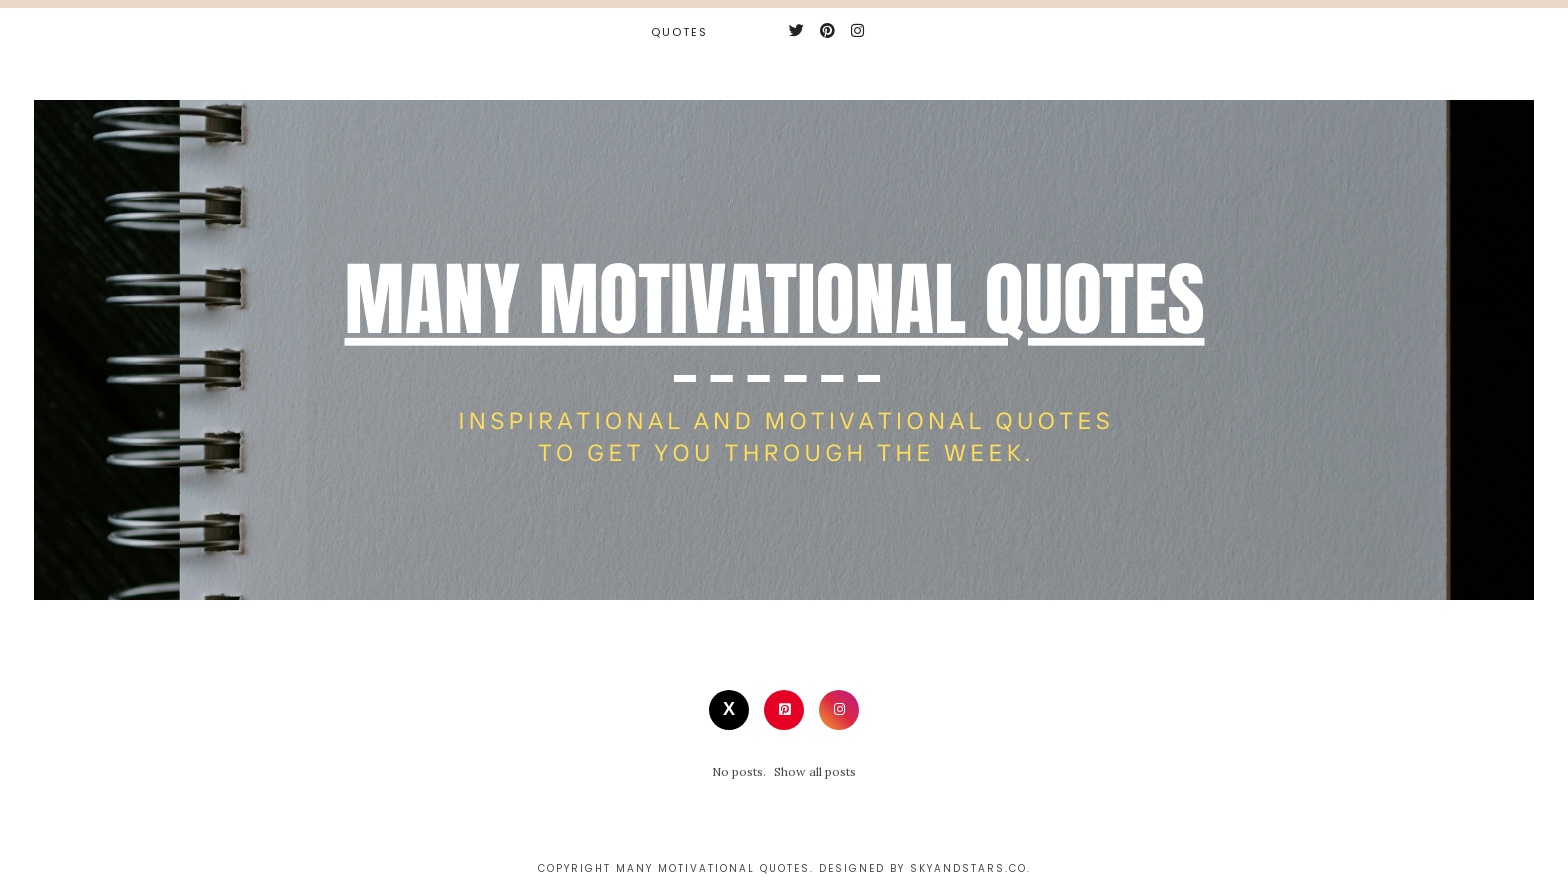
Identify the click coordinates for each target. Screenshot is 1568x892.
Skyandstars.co (968, 868)
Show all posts (815, 771)
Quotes (679, 32)
